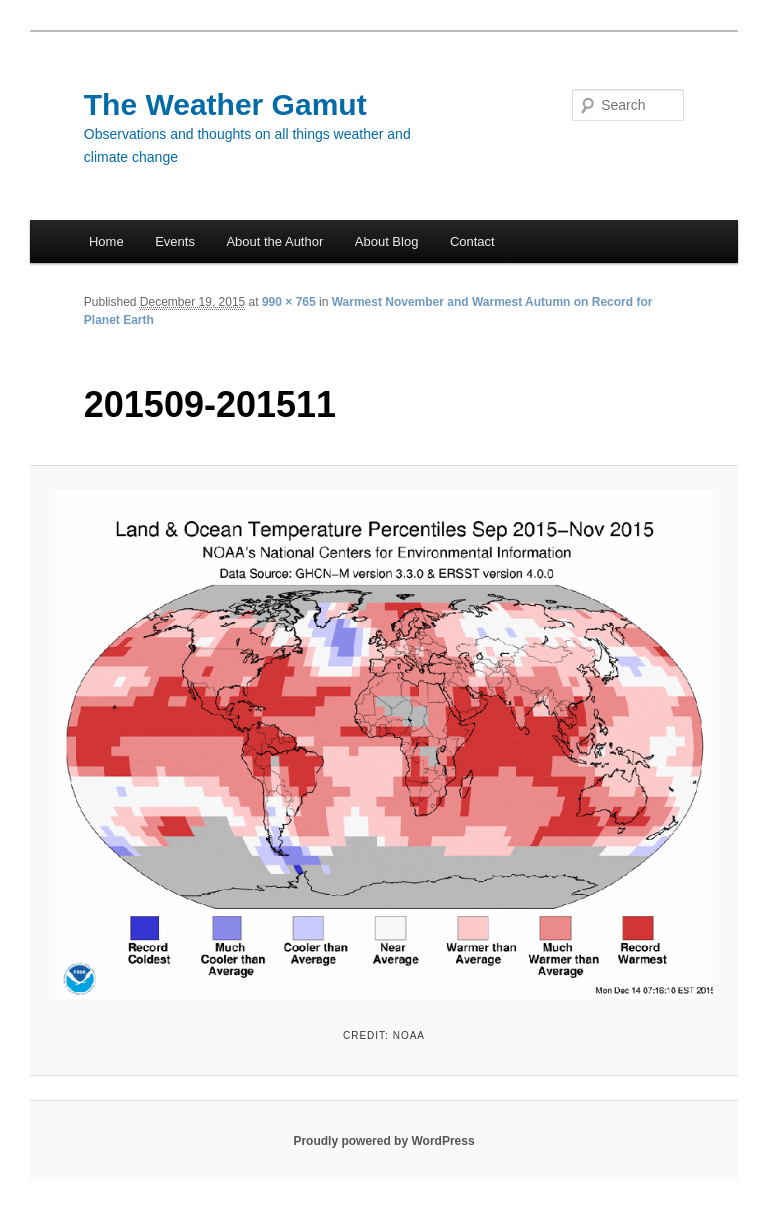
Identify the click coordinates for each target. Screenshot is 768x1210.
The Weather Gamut (225, 104)
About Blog (387, 241)
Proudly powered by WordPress (383, 1141)
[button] (384, 744)
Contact (472, 241)
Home (106, 241)
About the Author (274, 241)
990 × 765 (289, 302)
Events (175, 241)
